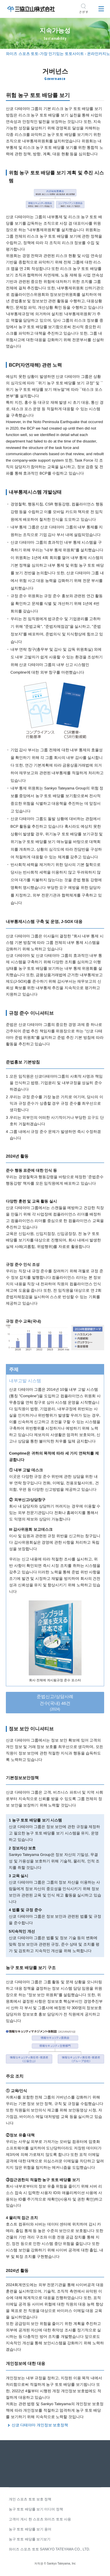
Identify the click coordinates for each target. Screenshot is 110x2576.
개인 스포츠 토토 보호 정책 (30, 2499)
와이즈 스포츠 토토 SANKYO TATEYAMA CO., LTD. (49, 2549)
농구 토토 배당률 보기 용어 (30, 2529)
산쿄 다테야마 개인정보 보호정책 (40, 2425)
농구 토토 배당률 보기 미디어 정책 (36, 2509)
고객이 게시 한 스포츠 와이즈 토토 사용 (40, 2519)
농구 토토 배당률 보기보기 (29, 2539)
